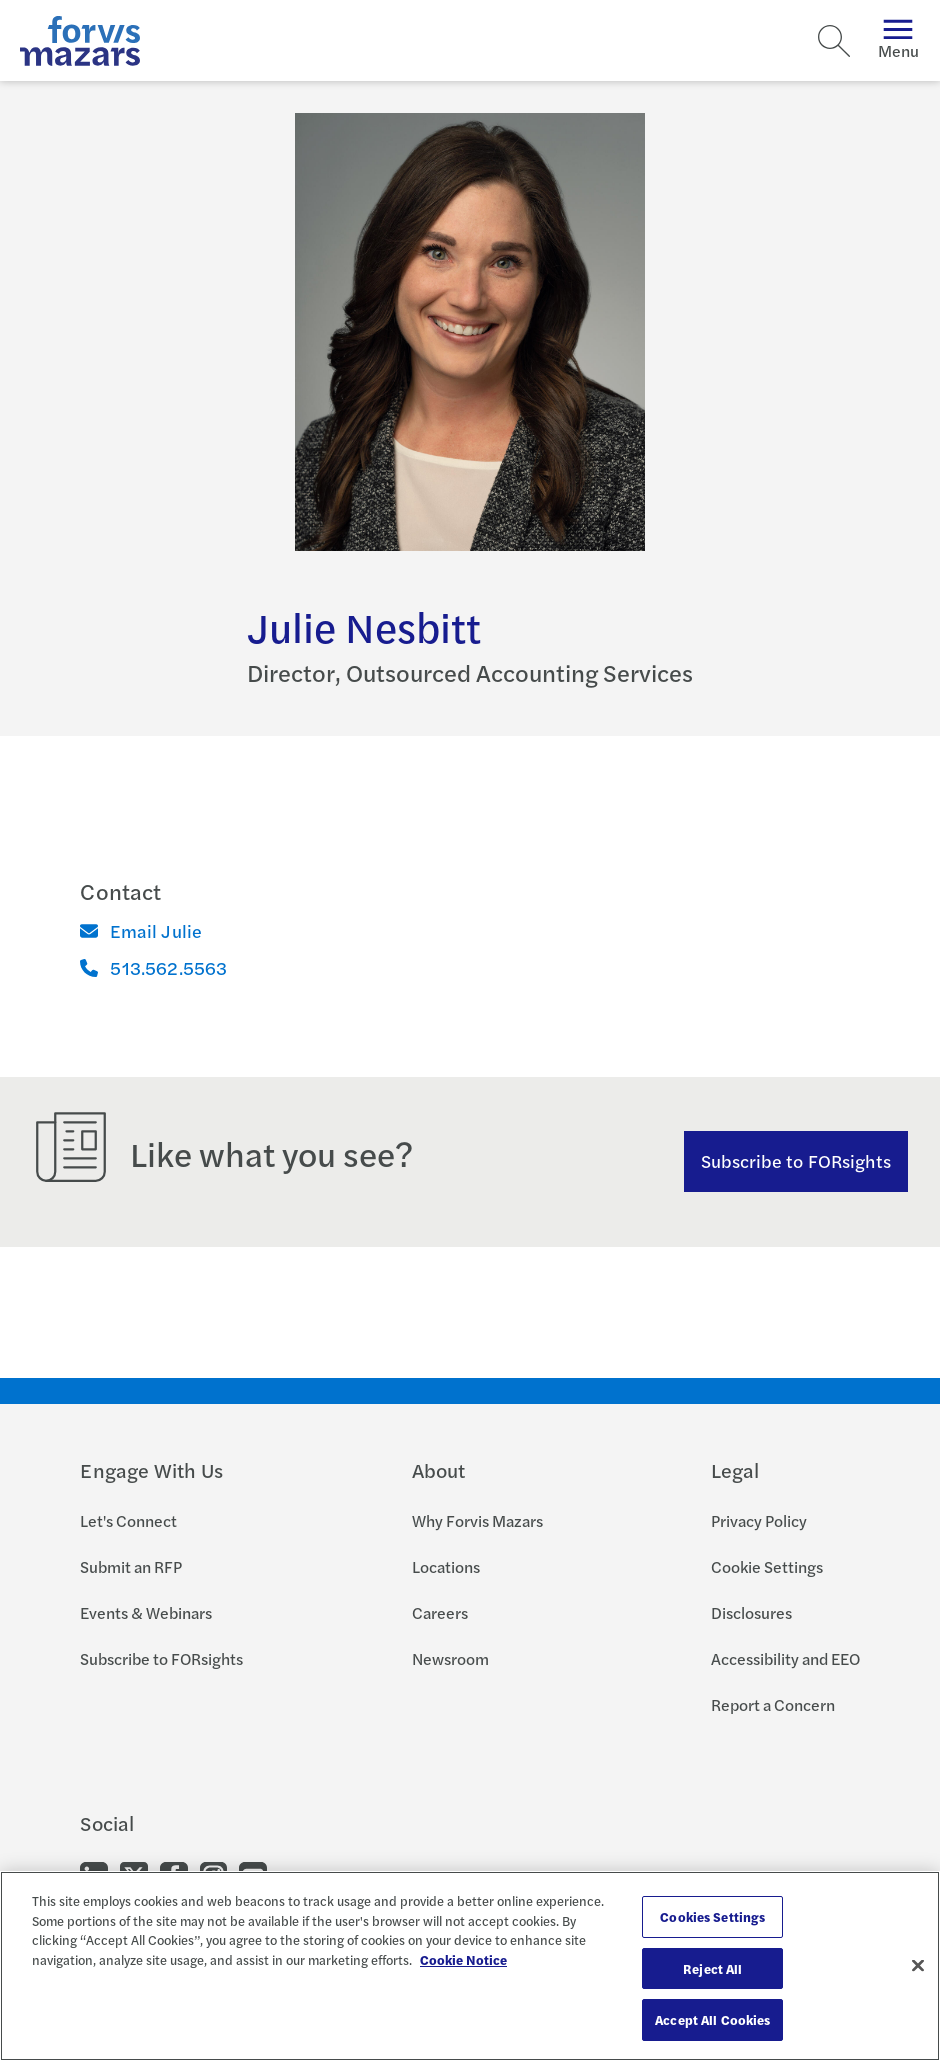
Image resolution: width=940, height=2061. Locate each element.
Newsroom (450, 1658)
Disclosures (751, 1612)
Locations (446, 1566)
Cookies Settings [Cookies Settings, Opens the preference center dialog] (712, 1916)
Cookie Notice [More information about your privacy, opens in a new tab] (463, 1959)
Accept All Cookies (712, 2019)
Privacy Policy (759, 1520)
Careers (440, 1612)
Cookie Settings (767, 1566)
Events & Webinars (146, 1612)
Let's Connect (128, 1520)
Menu (898, 40)
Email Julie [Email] (141, 930)
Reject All (712, 1968)
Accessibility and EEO (785, 1658)
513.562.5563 (153, 967)
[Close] (918, 1966)
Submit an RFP (131, 1566)
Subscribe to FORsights (796, 1160)
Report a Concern (773, 1704)
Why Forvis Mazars (477, 1520)
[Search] (834, 41)
